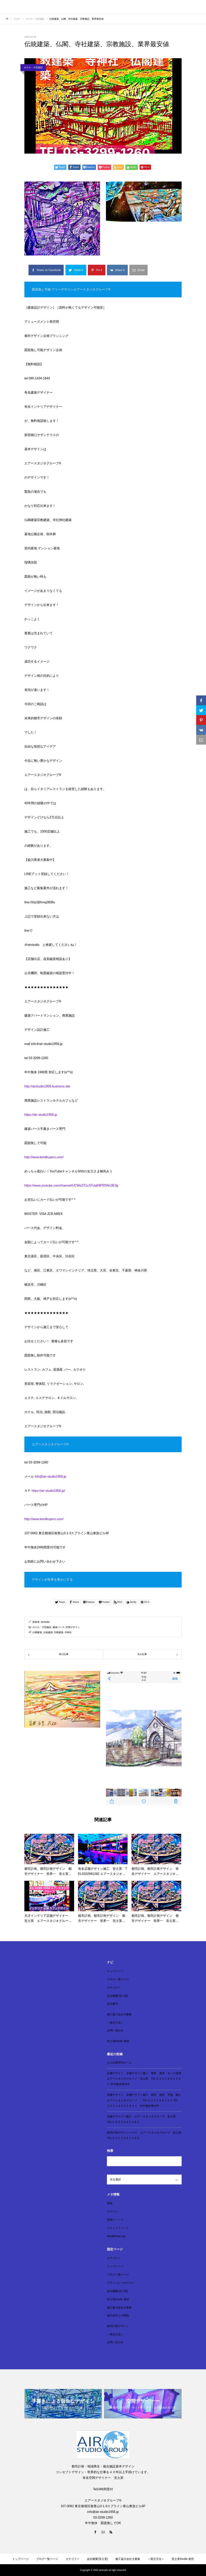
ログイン (112, 2211)
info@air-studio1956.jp (50, 1476)
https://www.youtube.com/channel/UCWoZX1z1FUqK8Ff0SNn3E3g (71, 1185)
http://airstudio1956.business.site (47, 1086)
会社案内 (112, 2003)
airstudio (45, 1622)
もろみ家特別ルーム (119, 2062)
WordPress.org (116, 2236)
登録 (109, 2203)
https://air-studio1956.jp (40, 1114)
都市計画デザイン (118, 2326)
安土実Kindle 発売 (118, 2041)
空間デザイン (73, 1627)
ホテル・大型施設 (33, 67)
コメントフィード (118, 2227)
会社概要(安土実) (117, 1995)
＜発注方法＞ (115, 2022)
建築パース (58, 1627)
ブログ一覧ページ (118, 1979)
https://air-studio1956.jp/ (48, 1490)
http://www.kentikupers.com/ (43, 1157)
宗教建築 (58, 1632)
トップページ (115, 1971)
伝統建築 (48, 1632)
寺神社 (68, 1632)
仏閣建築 (37, 1632)
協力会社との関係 (118, 2315)
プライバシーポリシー (120, 2282)
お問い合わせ (115, 2030)
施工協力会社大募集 (119, 2014)
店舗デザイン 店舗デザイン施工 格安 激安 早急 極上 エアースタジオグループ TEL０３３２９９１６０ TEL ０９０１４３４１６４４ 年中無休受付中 (145, 2100)
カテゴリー (114, 1987)
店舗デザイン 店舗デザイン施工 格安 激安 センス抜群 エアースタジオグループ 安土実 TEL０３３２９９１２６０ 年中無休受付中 (145, 2079)
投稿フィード (115, 2219)
